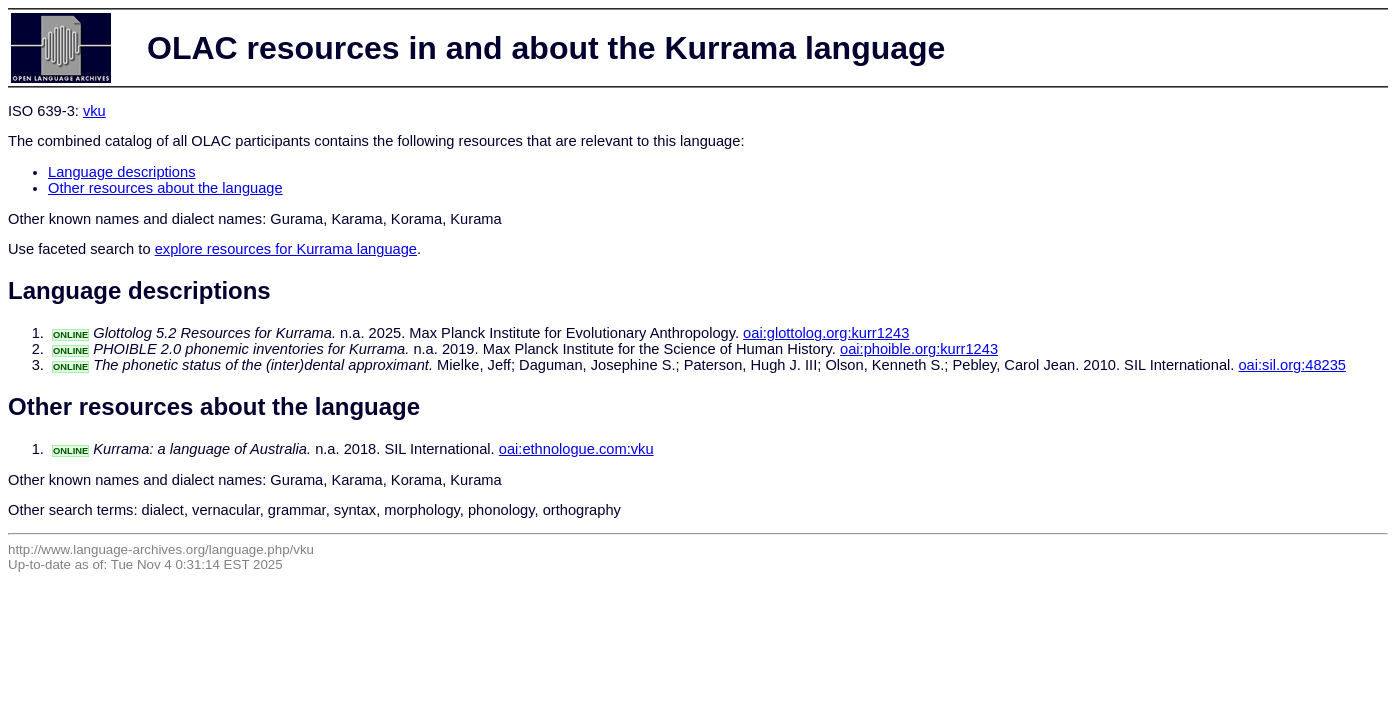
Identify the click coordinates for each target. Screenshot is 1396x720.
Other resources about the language (165, 188)
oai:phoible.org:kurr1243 (919, 349)
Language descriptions (122, 172)
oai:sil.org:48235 (1292, 365)
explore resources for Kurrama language (286, 249)
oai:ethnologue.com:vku (576, 449)
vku (94, 111)
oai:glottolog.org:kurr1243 (826, 333)
